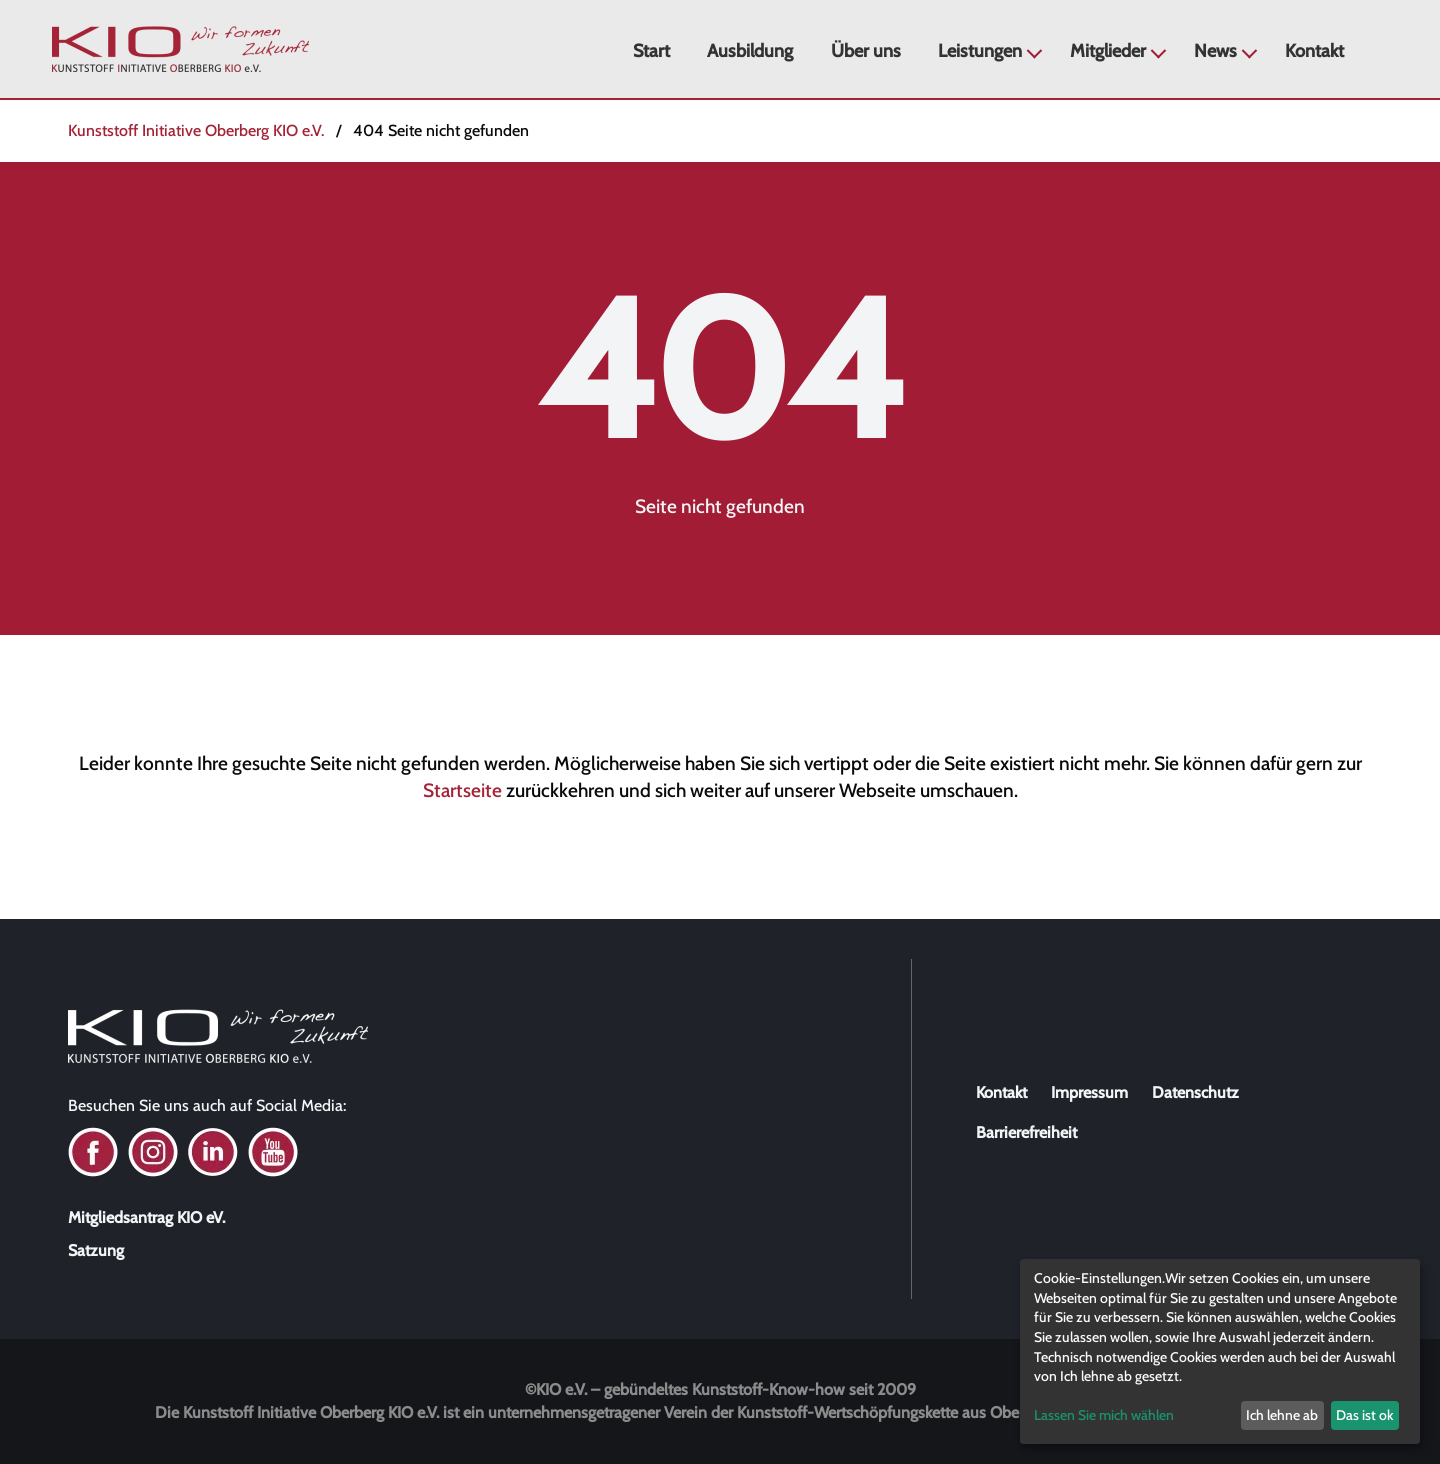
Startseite (462, 790)
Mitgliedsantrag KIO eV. (146, 1217)
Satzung (96, 1250)
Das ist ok (1364, 1415)
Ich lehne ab (1282, 1415)
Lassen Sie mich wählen (1104, 1415)
